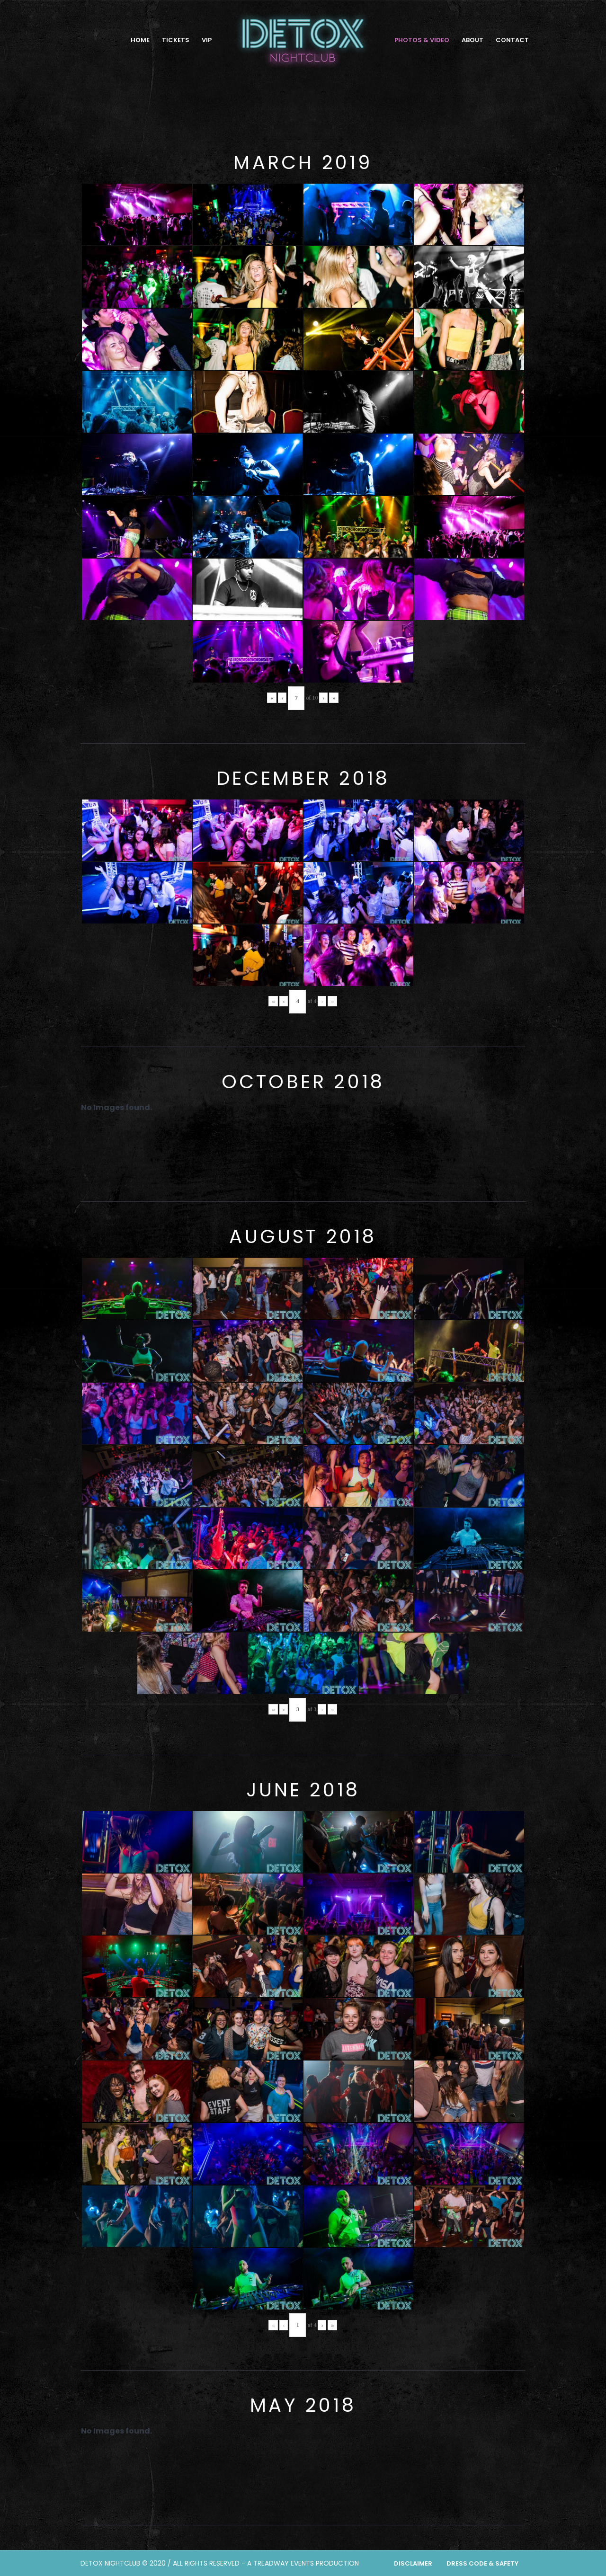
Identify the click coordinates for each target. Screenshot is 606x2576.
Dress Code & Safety (482, 2563)
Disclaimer (413, 2563)
